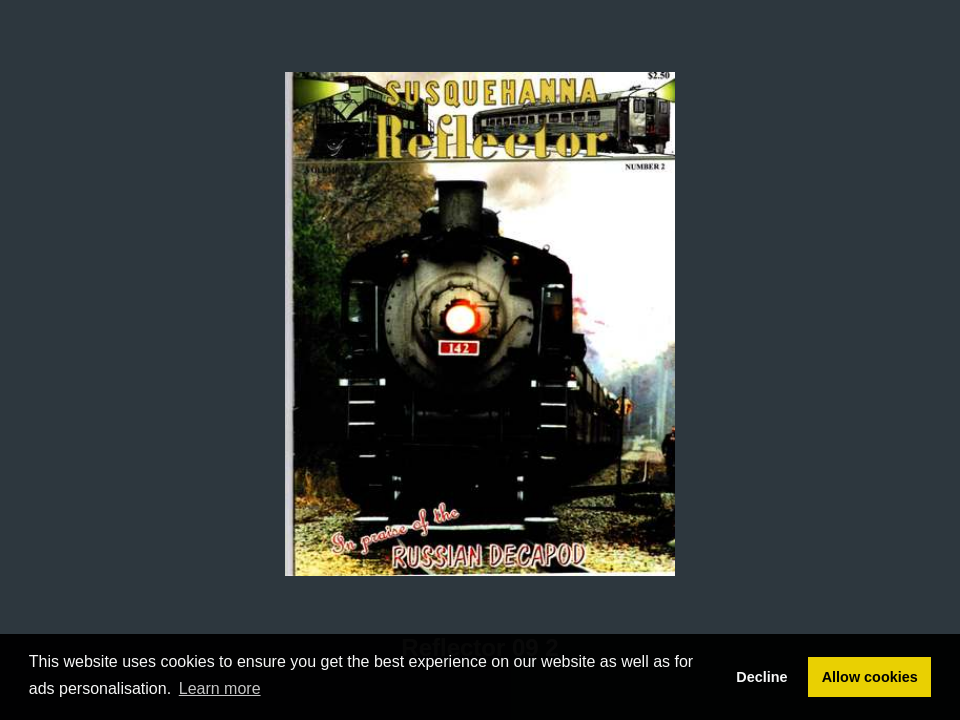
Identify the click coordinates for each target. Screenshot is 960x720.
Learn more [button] (220, 688)
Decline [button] (761, 677)
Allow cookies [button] (870, 677)
